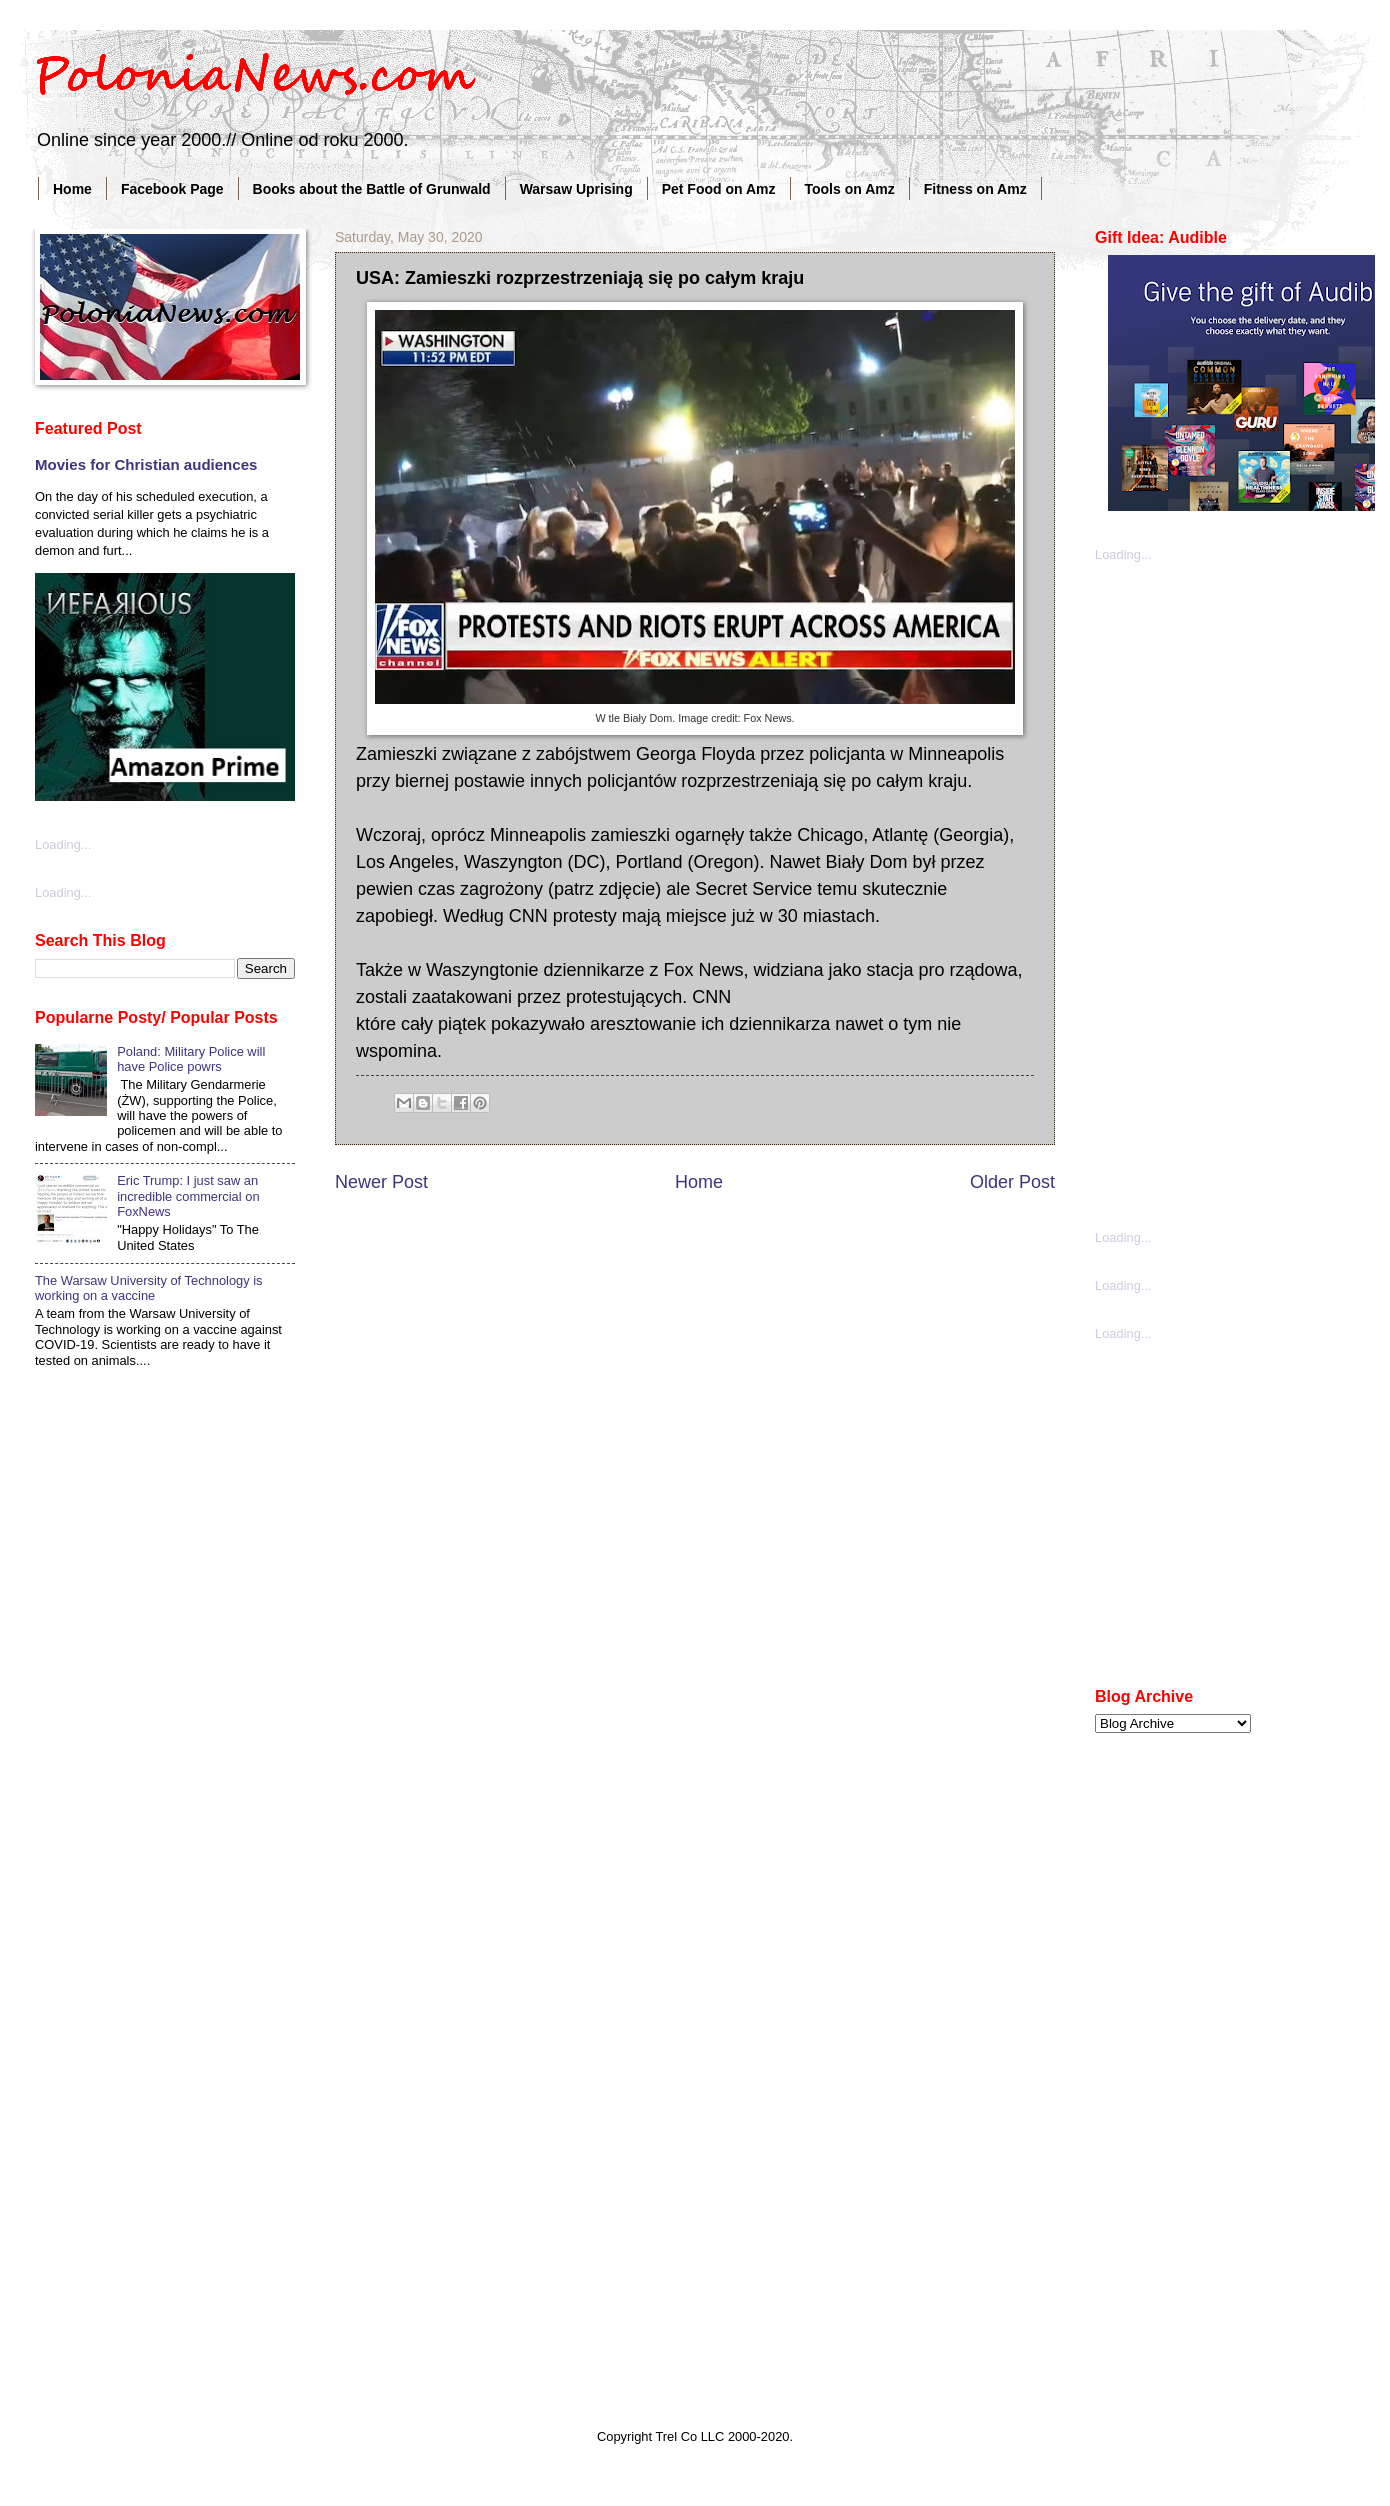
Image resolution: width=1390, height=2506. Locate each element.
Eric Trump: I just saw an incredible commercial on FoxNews (188, 1196)
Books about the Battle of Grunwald (372, 189)
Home (72, 189)
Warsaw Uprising (576, 189)
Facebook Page (172, 189)
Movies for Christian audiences (146, 464)
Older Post (1012, 1182)
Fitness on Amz (975, 189)
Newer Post (381, 1182)
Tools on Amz (850, 189)
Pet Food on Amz (719, 189)
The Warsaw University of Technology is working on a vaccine (149, 1288)
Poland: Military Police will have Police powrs (191, 1059)
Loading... (63, 844)
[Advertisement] (1200, 894)
